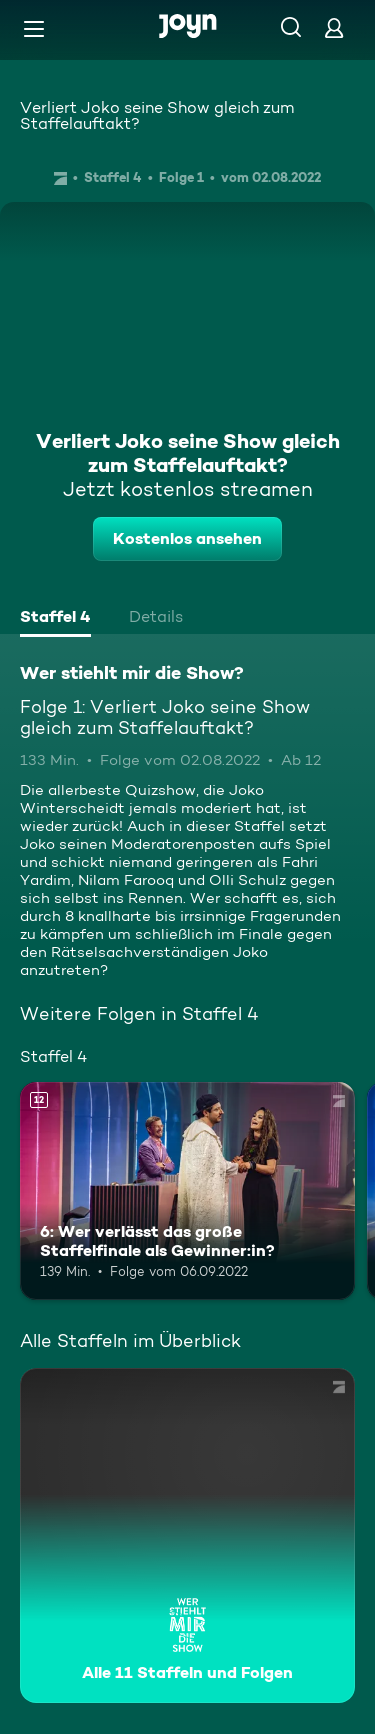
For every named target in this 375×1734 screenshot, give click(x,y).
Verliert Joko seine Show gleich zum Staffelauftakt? (157, 115)
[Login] (334, 27)
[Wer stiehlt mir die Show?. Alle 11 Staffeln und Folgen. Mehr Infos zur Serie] (187, 1535)
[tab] (55, 619)
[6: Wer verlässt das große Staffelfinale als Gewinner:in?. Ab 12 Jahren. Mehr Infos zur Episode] (187, 1191)
